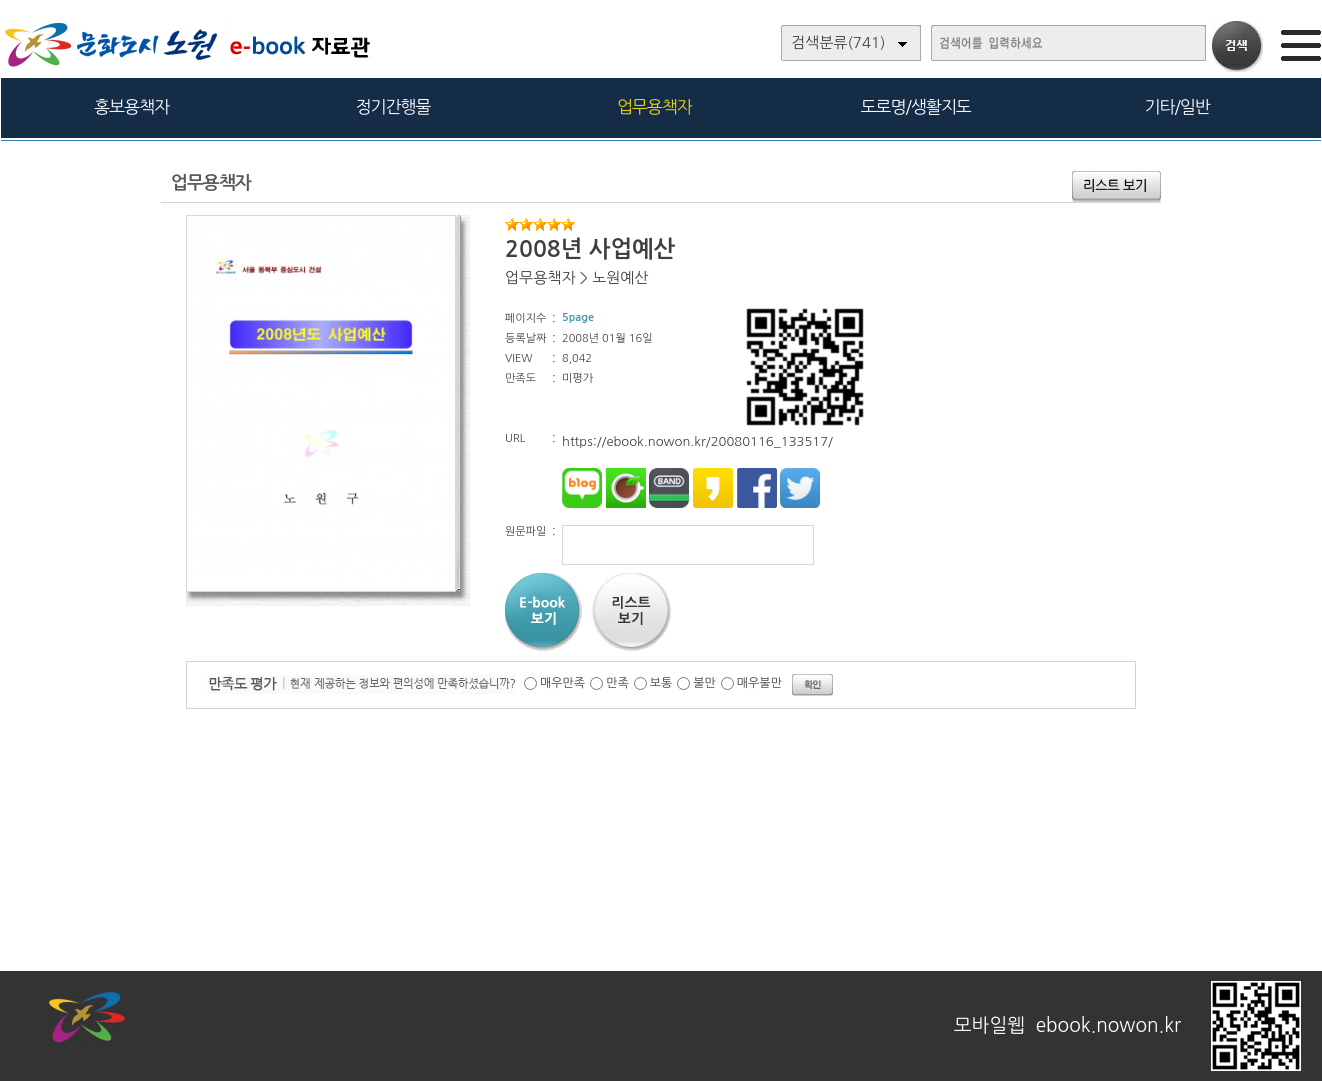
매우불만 (759, 683)
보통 (661, 683)
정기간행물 (393, 106)
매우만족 (562, 683)
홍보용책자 (131, 106)
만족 (617, 683)
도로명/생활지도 (916, 106)
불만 (704, 683)
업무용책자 (654, 106)
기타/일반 (1176, 106)
